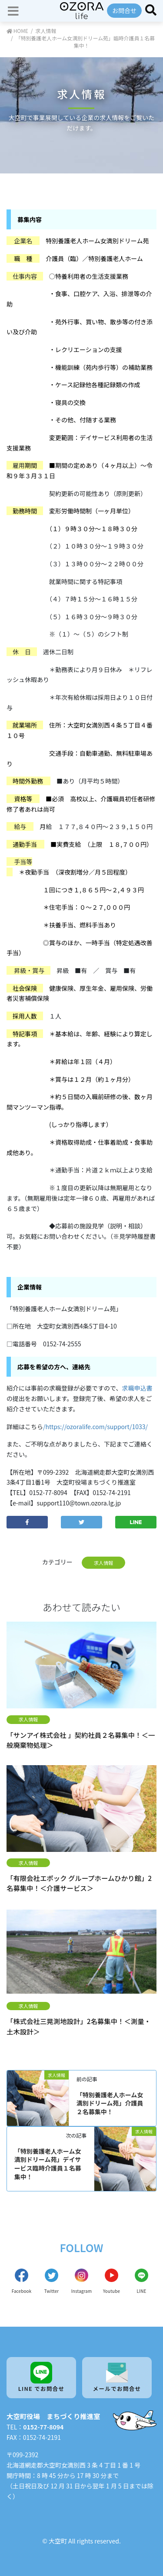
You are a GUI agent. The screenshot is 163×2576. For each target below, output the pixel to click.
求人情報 (103, 1562)
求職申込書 (137, 1388)
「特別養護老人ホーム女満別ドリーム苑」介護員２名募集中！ (110, 2103)
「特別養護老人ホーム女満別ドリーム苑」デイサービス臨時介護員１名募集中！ (47, 2164)
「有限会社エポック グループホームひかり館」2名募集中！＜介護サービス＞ (79, 1883)
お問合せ (124, 10)
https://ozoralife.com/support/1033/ (97, 1426)
